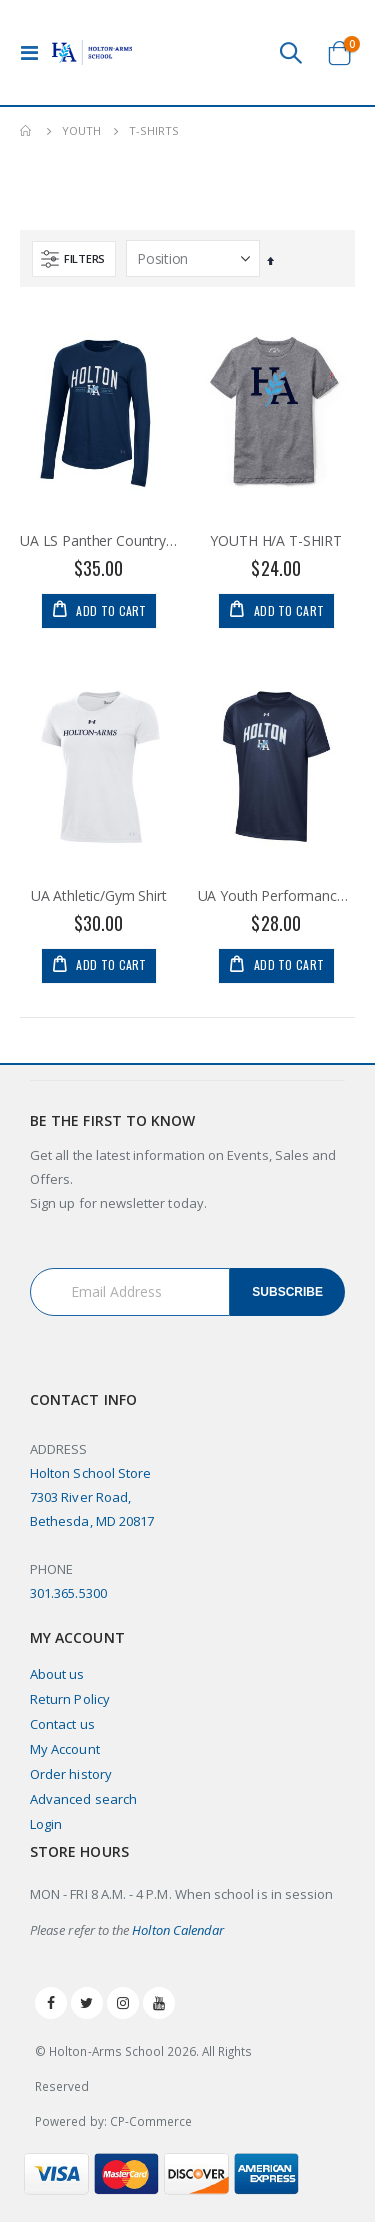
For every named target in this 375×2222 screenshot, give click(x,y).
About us (57, 1674)
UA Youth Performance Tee (277, 896)
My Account (65, 1749)
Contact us (62, 1724)
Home (27, 131)
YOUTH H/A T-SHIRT (276, 541)
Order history (71, 1774)
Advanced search (83, 1799)
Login (46, 1824)
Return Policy (70, 1699)
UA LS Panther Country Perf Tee (99, 541)
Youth (81, 130)
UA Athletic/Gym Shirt (99, 896)
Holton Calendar (178, 1930)
